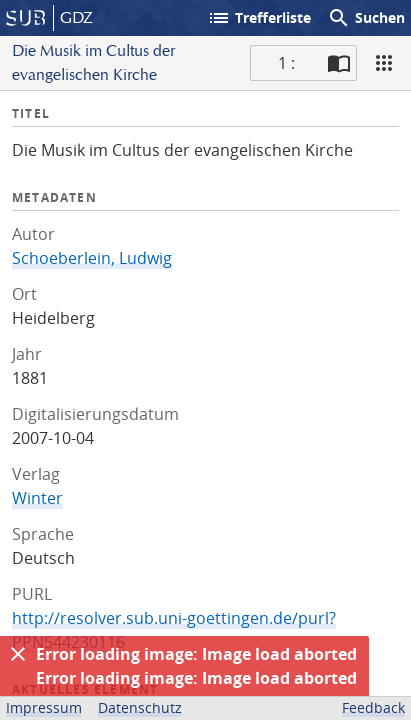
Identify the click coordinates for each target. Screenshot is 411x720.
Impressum (44, 707)
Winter (37, 498)
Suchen (366, 18)
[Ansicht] (384, 63)
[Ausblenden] (18, 654)
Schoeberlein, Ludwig (92, 258)
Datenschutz (140, 707)
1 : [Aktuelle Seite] (286, 63)
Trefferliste (259, 18)
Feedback (373, 707)
